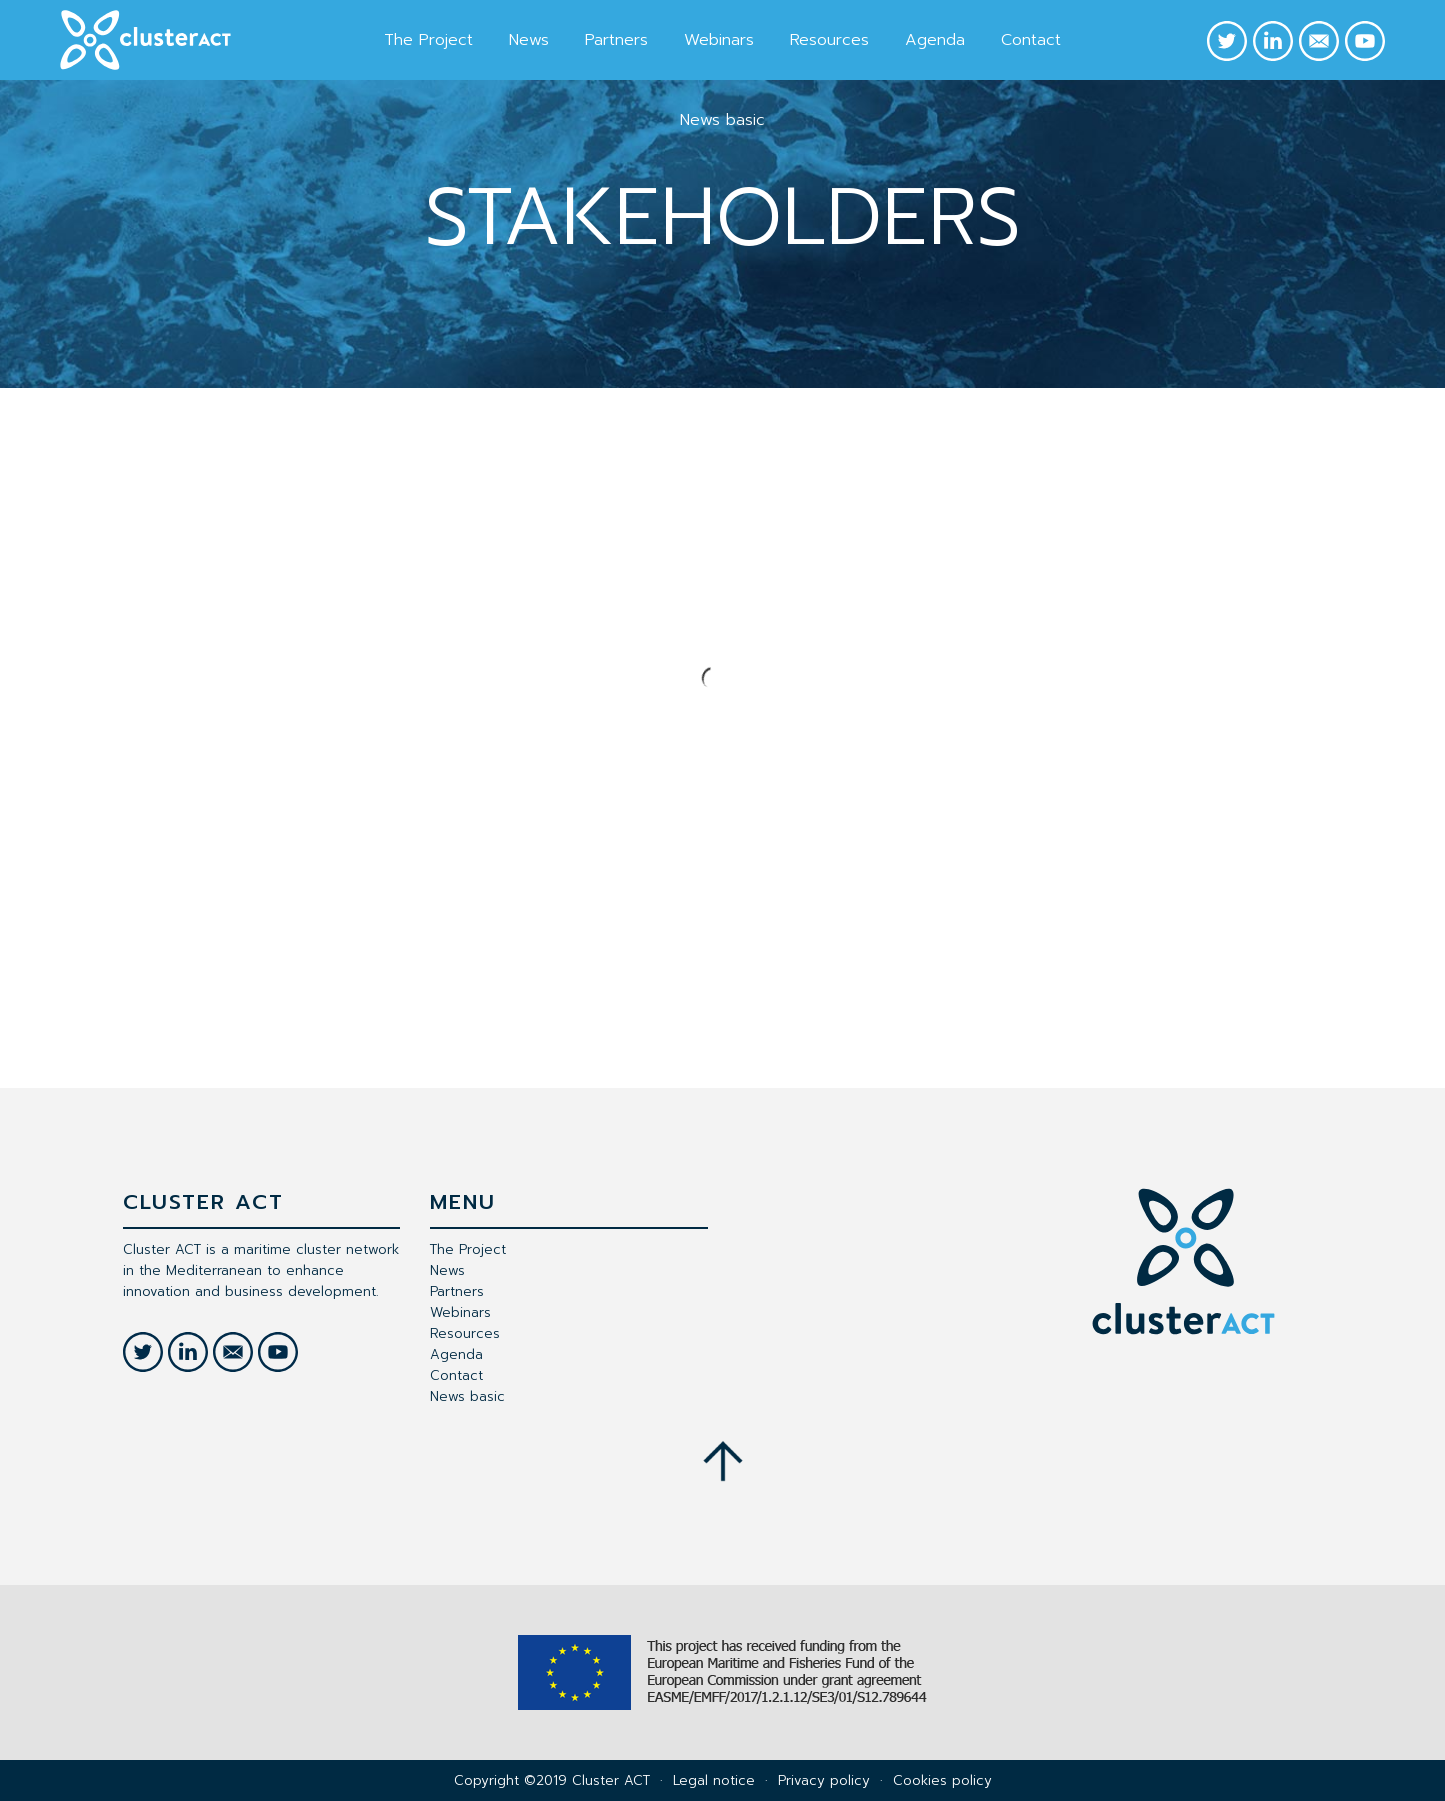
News (529, 40)
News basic (722, 120)
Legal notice (714, 1780)
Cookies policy (942, 1780)
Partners (616, 40)
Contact (1031, 40)
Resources (829, 40)
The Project (428, 40)
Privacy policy (824, 1780)
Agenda (935, 40)
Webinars (719, 40)
